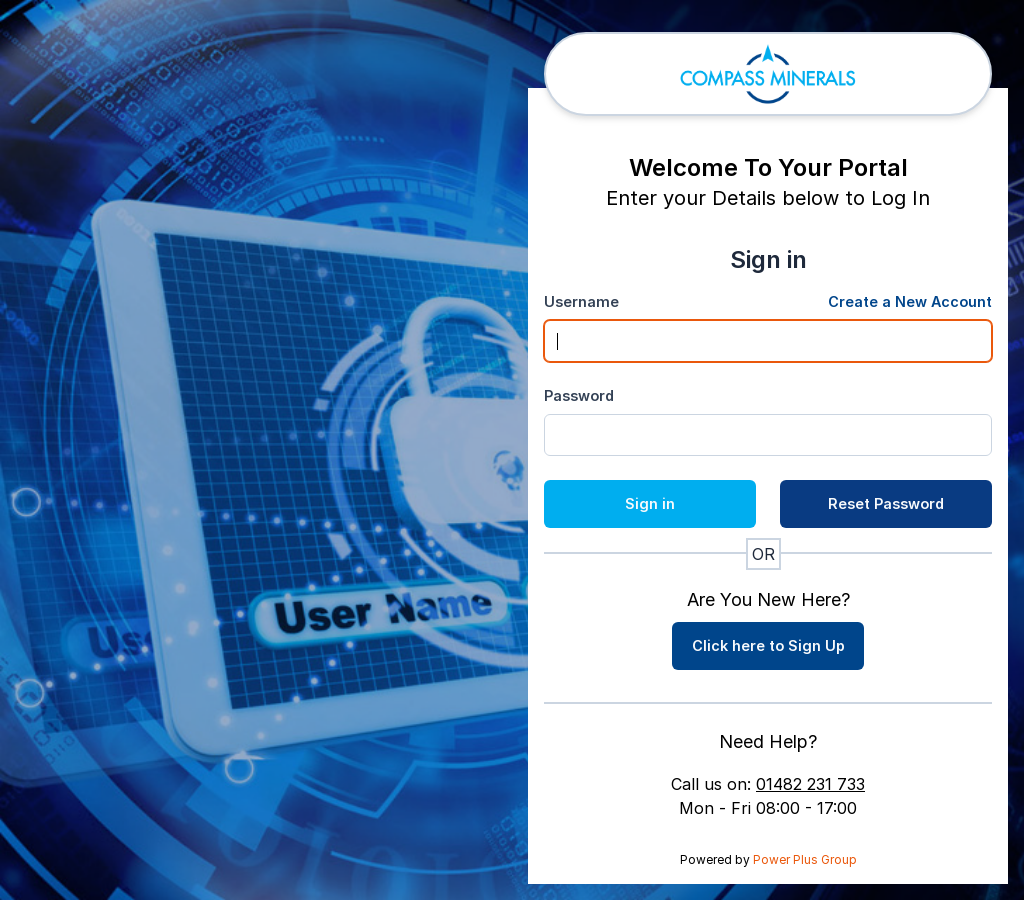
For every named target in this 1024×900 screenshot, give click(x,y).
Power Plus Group (805, 859)
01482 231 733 (810, 784)
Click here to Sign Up (768, 645)
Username (581, 301)
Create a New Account (910, 301)
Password (579, 395)
